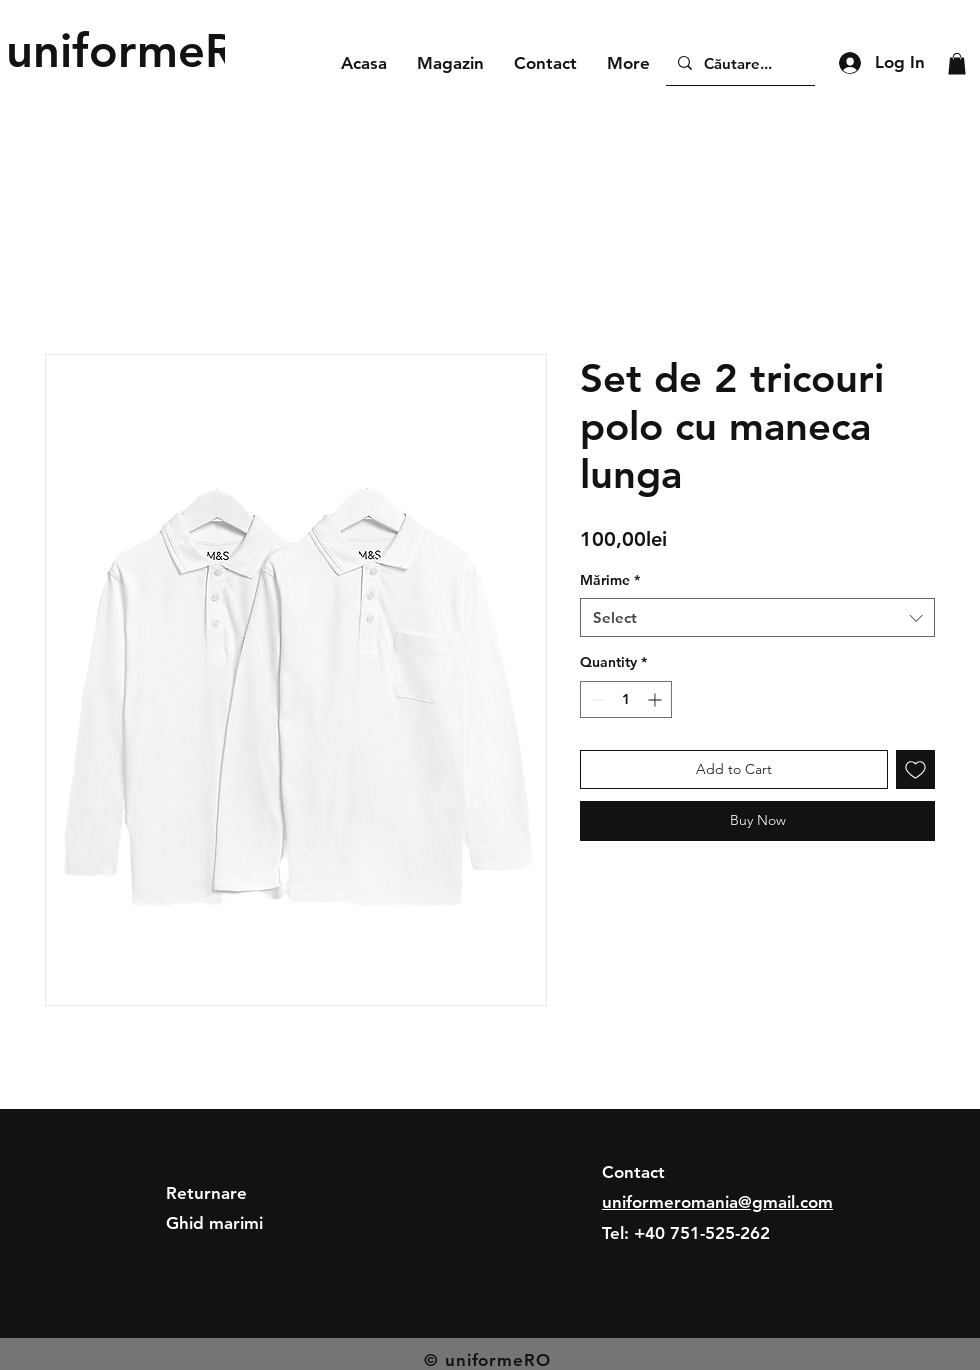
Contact (633, 1172)
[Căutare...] (738, 63)
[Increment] (656, 699)
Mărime (610, 580)
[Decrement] (595, 699)
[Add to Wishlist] (915, 769)
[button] (957, 64)
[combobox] (757, 617)
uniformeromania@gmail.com (717, 1202)
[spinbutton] (626, 699)
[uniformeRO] (140, 51)
